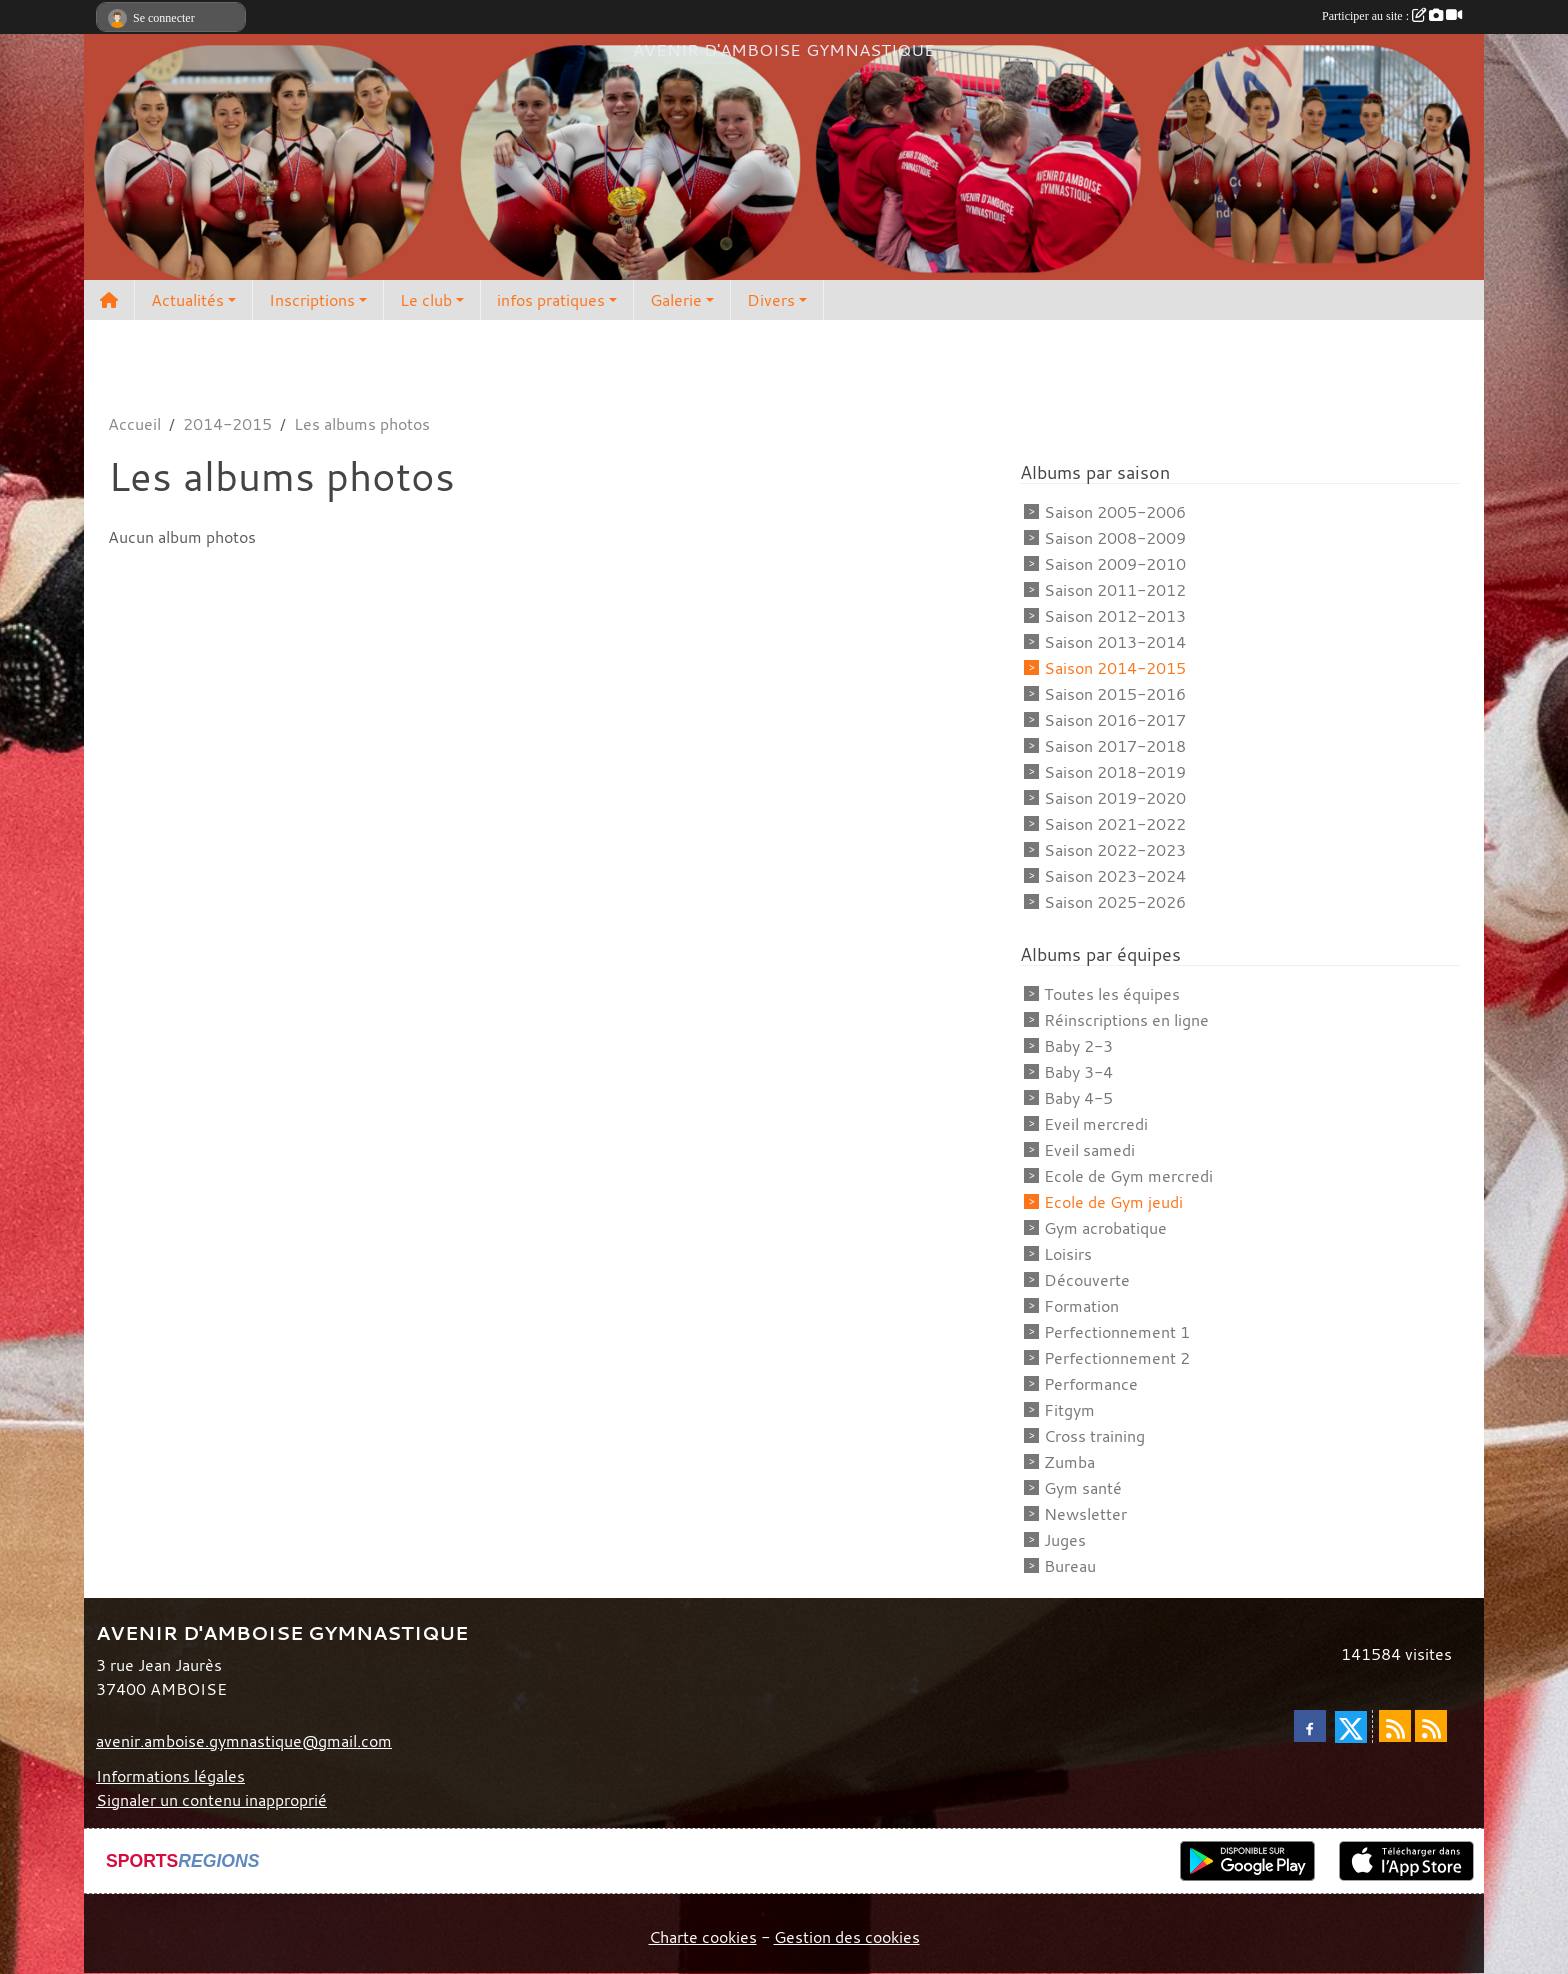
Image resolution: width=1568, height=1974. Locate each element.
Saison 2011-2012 (1115, 590)
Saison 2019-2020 (1115, 798)
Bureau (1070, 1566)
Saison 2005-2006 (1115, 512)
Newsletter (1085, 1514)
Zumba (1069, 1462)
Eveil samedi (1089, 1150)
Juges (1065, 1540)
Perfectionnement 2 (1117, 1358)
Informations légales (170, 1776)
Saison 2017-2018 (1115, 746)
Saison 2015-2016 (1115, 694)
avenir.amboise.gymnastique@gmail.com (244, 1741)
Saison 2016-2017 (1115, 720)
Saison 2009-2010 (1115, 564)
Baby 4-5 (1078, 1098)
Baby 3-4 (1078, 1072)
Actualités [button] (187, 300)
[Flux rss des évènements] (1431, 1726)
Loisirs (1068, 1254)
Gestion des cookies (847, 1937)
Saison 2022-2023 (1115, 850)
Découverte (1087, 1280)
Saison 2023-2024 (1115, 876)
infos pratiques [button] (551, 300)
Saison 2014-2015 (1115, 668)
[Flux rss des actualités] (1395, 1726)
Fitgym (1069, 1410)
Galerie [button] (676, 300)
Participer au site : (1392, 16)
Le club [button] (426, 300)
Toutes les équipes (1112, 994)
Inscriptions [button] (312, 300)
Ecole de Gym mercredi (1128, 1176)
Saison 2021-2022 (1115, 824)
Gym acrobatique (1105, 1228)
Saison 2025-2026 (1115, 902)
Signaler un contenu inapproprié (211, 1800)
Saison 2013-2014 (1115, 642)
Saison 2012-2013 (1115, 616)
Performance (1091, 1384)
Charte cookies (703, 1937)
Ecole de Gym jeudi (1113, 1202)
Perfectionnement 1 (1117, 1332)
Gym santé (1083, 1488)
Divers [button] (771, 300)
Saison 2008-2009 (1115, 538)
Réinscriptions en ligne (1126, 1020)
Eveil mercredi (1096, 1124)
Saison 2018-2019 (1115, 772)
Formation (1081, 1306)
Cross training (1094, 1436)
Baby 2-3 (1078, 1046)
